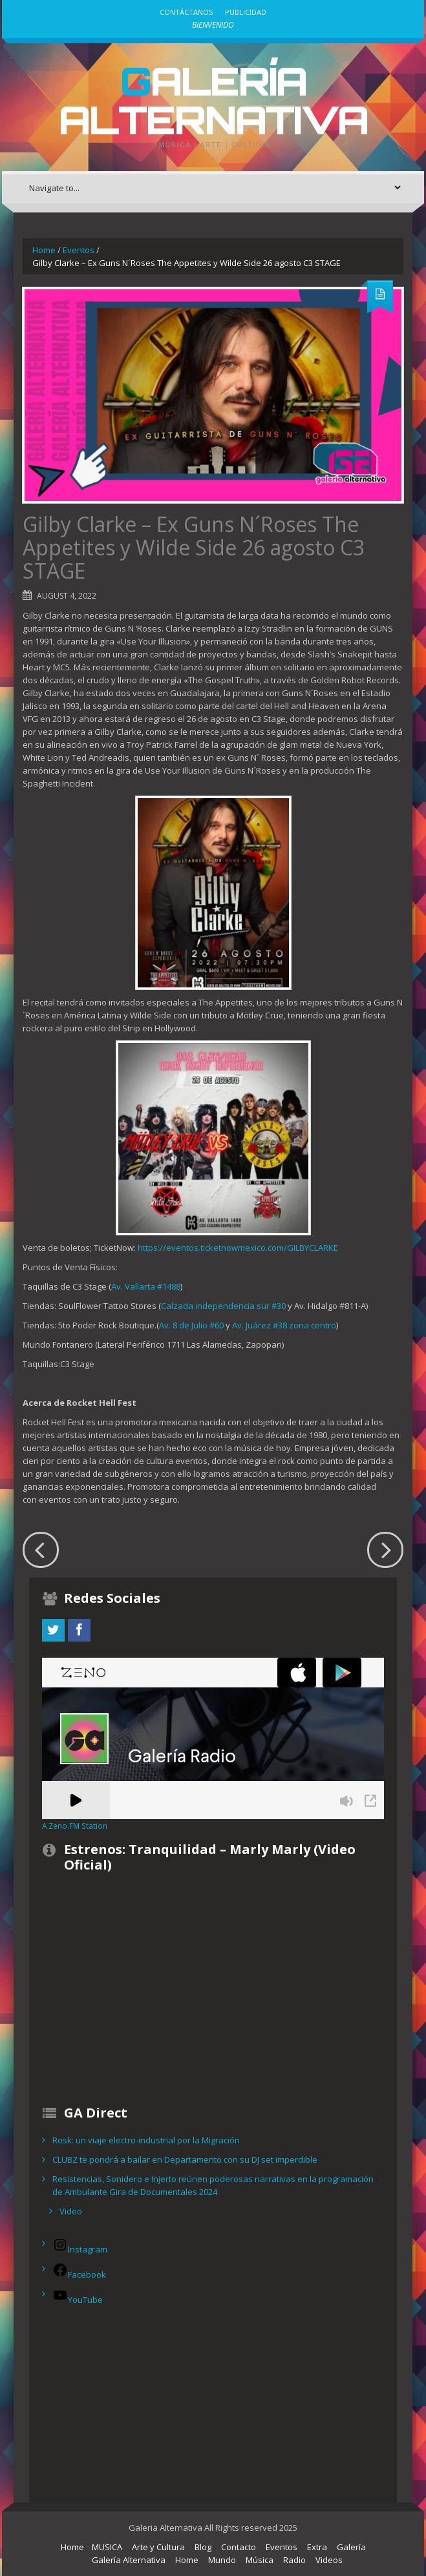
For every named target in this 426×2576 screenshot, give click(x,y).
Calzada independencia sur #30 (223, 1306)
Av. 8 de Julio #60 (191, 1325)
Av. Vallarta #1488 (145, 1286)
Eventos (78, 250)
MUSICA (107, 2547)
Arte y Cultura (158, 2547)
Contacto (238, 2547)
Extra (317, 2547)
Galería (351, 2547)
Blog (203, 2547)
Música (259, 2560)
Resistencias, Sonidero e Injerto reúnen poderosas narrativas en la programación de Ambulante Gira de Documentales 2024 (213, 2185)
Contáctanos (186, 12)
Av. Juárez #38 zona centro (284, 1325)
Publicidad (245, 12)
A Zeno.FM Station (74, 1825)
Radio (294, 2560)
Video (70, 2211)
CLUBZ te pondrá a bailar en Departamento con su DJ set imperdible (184, 2159)
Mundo (222, 2560)
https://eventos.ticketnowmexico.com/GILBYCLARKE (238, 1247)
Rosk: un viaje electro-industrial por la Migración (146, 2140)
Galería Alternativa (213, 100)
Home (44, 250)
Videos (329, 2560)
